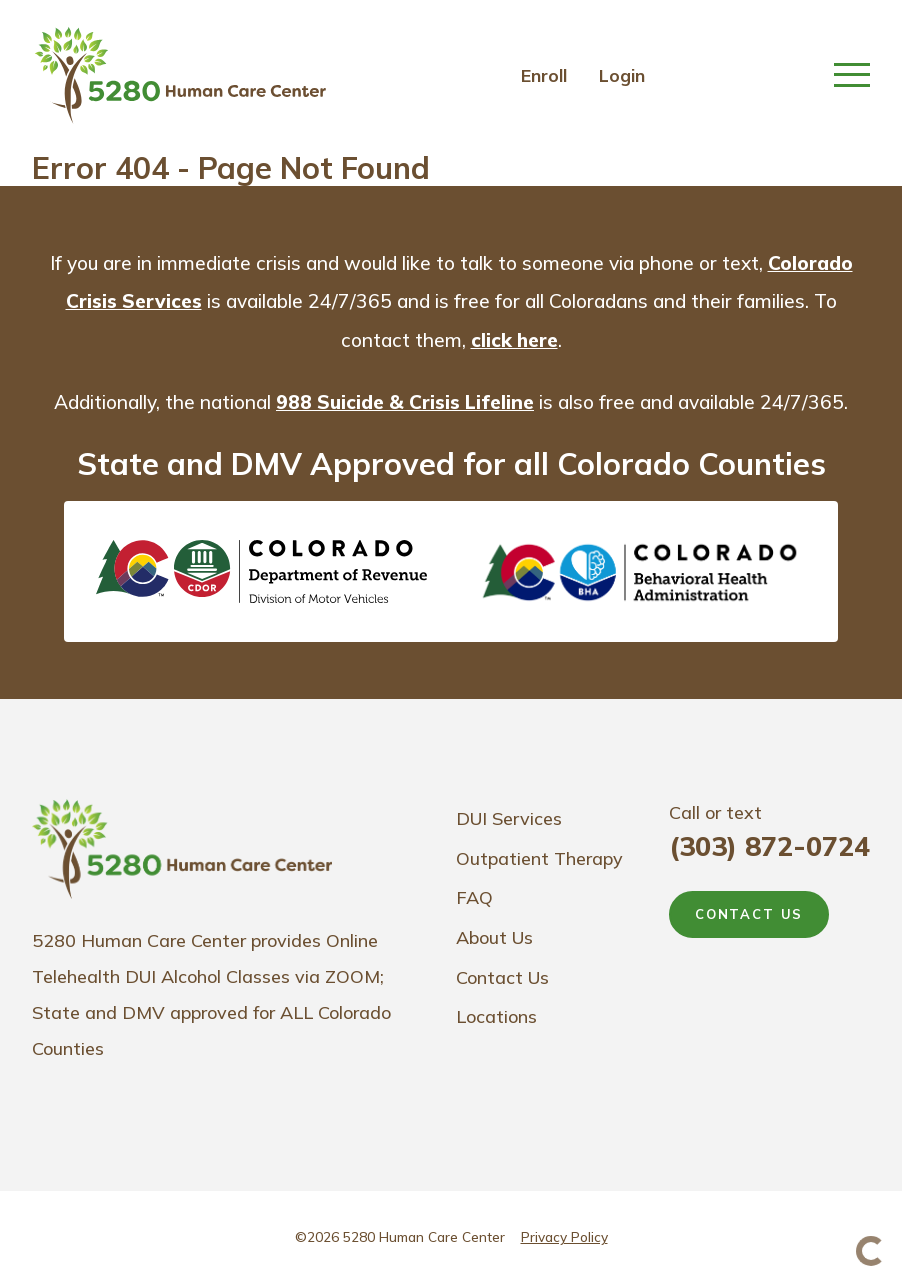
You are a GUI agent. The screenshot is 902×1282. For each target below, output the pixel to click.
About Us (494, 937)
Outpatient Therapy (539, 858)
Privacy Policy (564, 1236)
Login (622, 75)
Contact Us (502, 977)
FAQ (474, 897)
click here (514, 340)
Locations (496, 1016)
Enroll (544, 75)
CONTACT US (749, 914)
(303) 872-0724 (769, 846)
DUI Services (509, 818)
